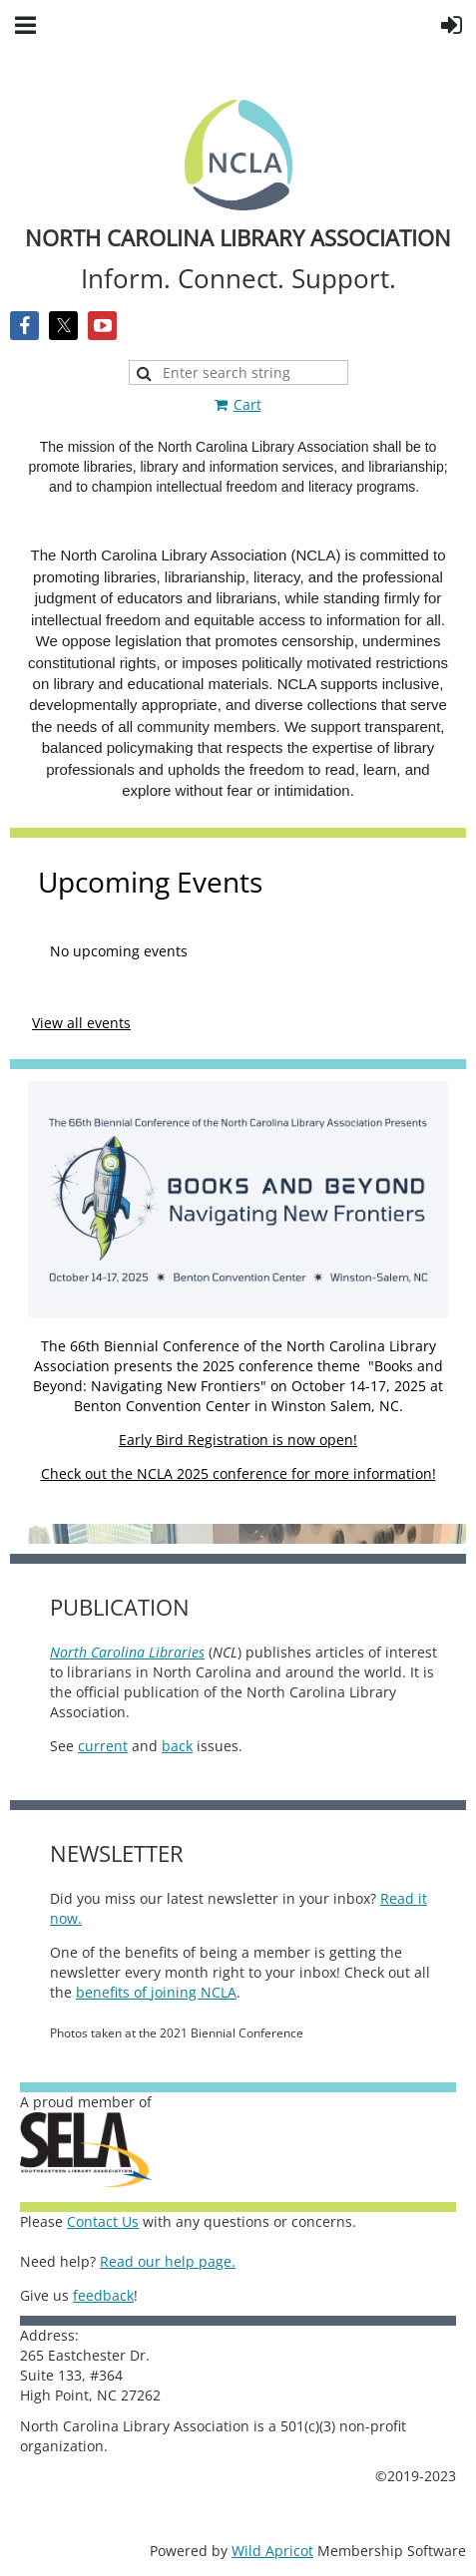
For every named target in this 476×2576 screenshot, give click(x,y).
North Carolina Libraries (127, 1652)
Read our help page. (168, 2261)
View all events (81, 1022)
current (103, 1745)
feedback (103, 2295)
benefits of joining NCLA (156, 1992)
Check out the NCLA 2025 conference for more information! (238, 1473)
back (177, 1745)
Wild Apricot (272, 2550)
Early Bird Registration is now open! (238, 1439)
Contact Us (103, 2221)
